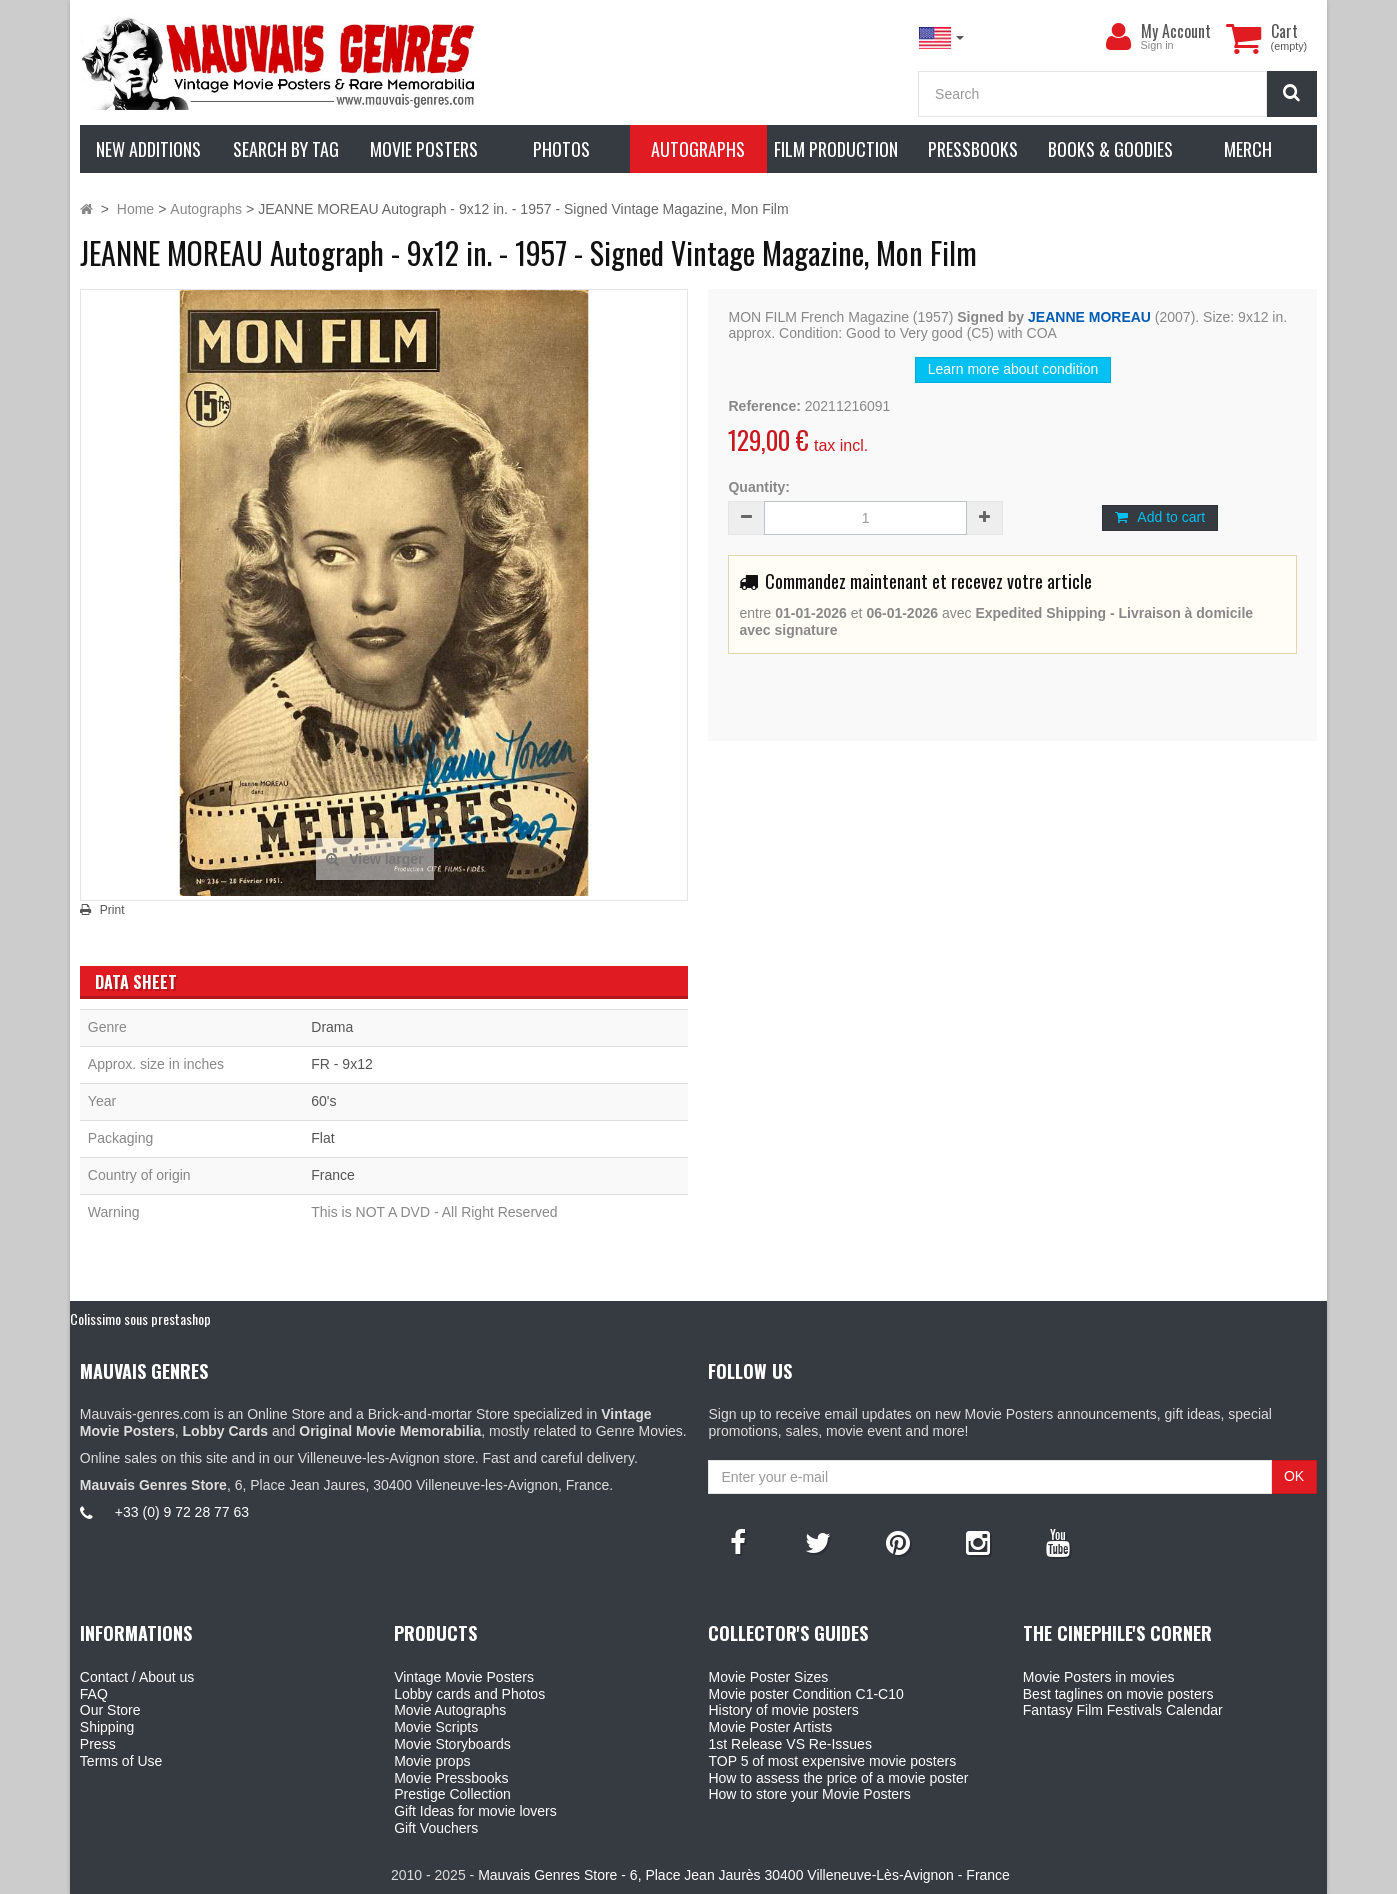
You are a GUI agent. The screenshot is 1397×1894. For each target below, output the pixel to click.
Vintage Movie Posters (464, 1677)
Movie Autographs (450, 1710)
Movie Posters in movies (1099, 1677)
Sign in (1157, 45)
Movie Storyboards (452, 1744)
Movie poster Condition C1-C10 (805, 1694)
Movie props (432, 1761)
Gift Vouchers (436, 1828)
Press (98, 1744)
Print (112, 910)
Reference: (764, 406)
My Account (1176, 31)
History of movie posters (783, 1710)
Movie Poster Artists (770, 1727)
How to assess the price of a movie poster (838, 1778)
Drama (332, 1027)
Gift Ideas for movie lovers (475, 1811)
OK (1294, 1476)
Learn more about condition (1013, 369)
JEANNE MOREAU (1089, 317)
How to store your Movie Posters (809, 1794)
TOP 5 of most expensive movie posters (832, 1761)
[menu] (1119, 37)
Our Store (110, 1710)
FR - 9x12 (341, 1064)
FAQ (94, 1694)
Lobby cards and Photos (469, 1694)
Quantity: (758, 487)
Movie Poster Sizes (768, 1677)
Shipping (107, 1727)
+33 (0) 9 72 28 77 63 (182, 1512)
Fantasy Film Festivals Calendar (1123, 1710)
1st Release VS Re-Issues (789, 1744)
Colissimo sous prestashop (140, 1318)
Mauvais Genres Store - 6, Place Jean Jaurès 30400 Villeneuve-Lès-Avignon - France (744, 1875)
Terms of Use (121, 1761)
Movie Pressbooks (451, 1778)
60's (323, 1101)
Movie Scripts (436, 1727)
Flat (322, 1138)
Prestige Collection (452, 1794)
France (333, 1175)
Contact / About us (137, 1677)
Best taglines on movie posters (1118, 1694)
